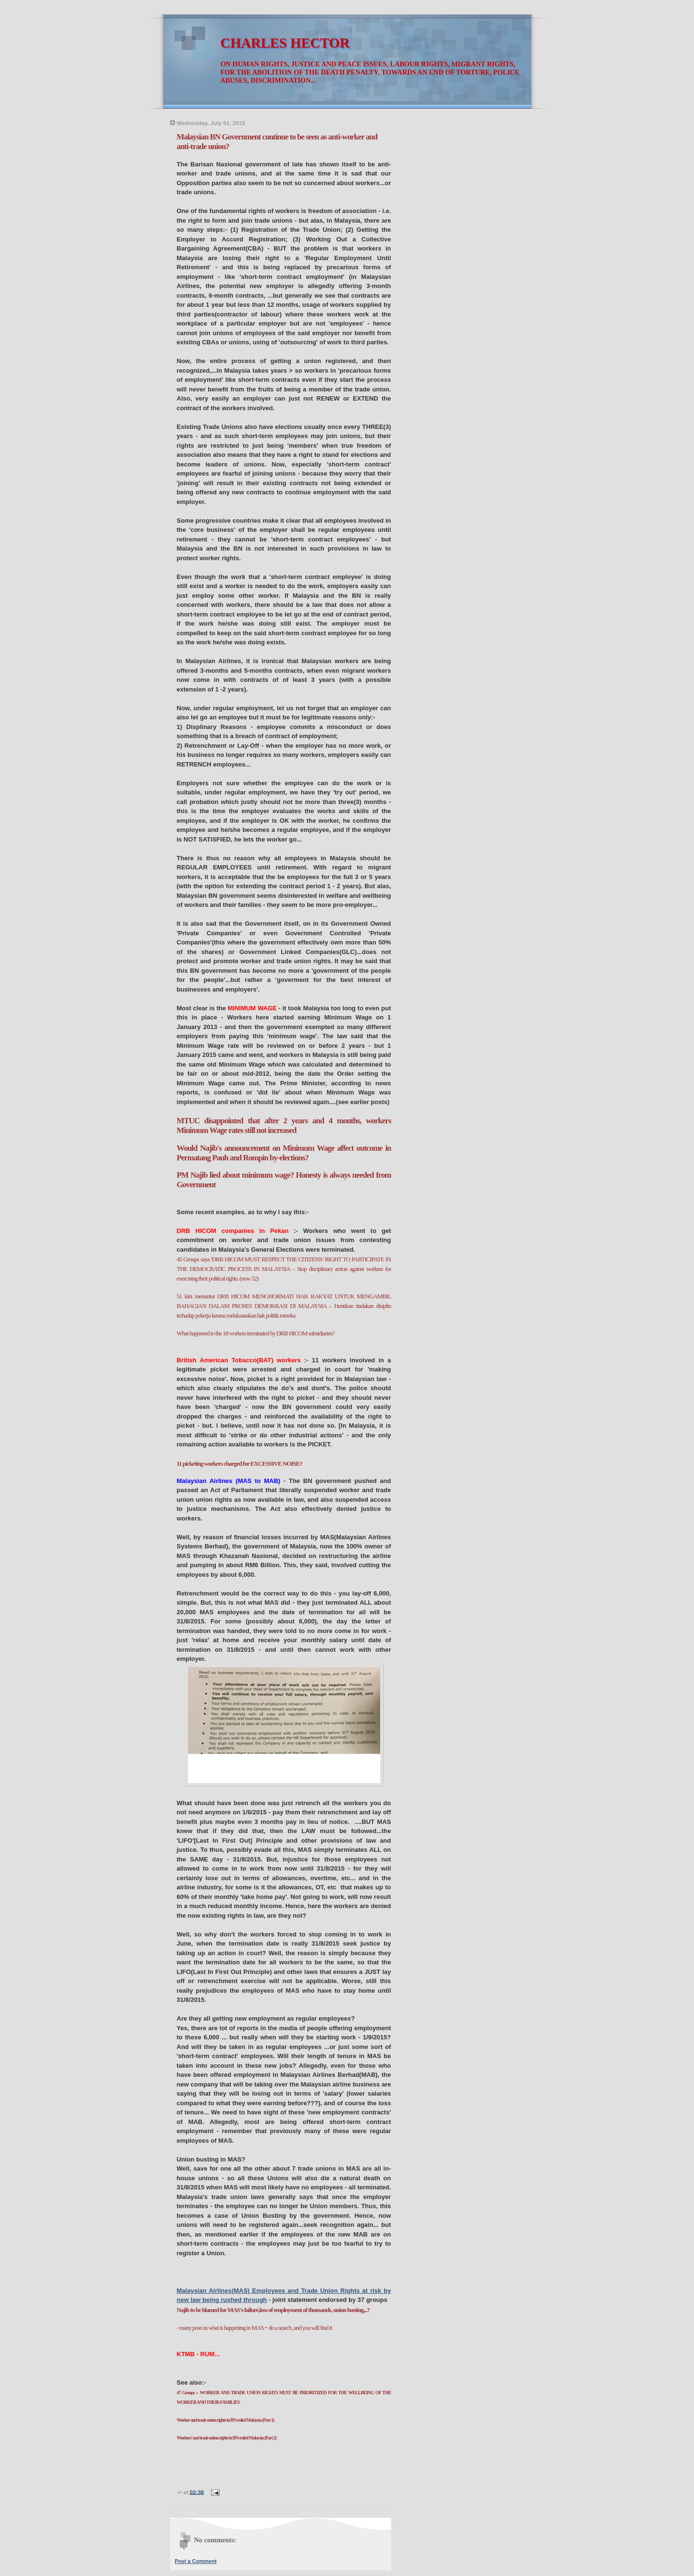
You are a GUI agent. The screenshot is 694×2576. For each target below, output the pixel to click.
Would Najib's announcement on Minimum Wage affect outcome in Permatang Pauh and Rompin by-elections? (284, 1152)
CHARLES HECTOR (285, 43)
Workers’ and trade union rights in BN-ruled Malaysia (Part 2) (226, 2437)
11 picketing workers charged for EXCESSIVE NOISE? (239, 1463)
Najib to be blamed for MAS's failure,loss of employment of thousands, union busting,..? (273, 2309)
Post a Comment (196, 2561)
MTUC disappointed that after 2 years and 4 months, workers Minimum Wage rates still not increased (284, 1125)
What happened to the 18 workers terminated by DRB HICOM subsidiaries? (256, 1333)
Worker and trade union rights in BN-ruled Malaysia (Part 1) (225, 2420)
